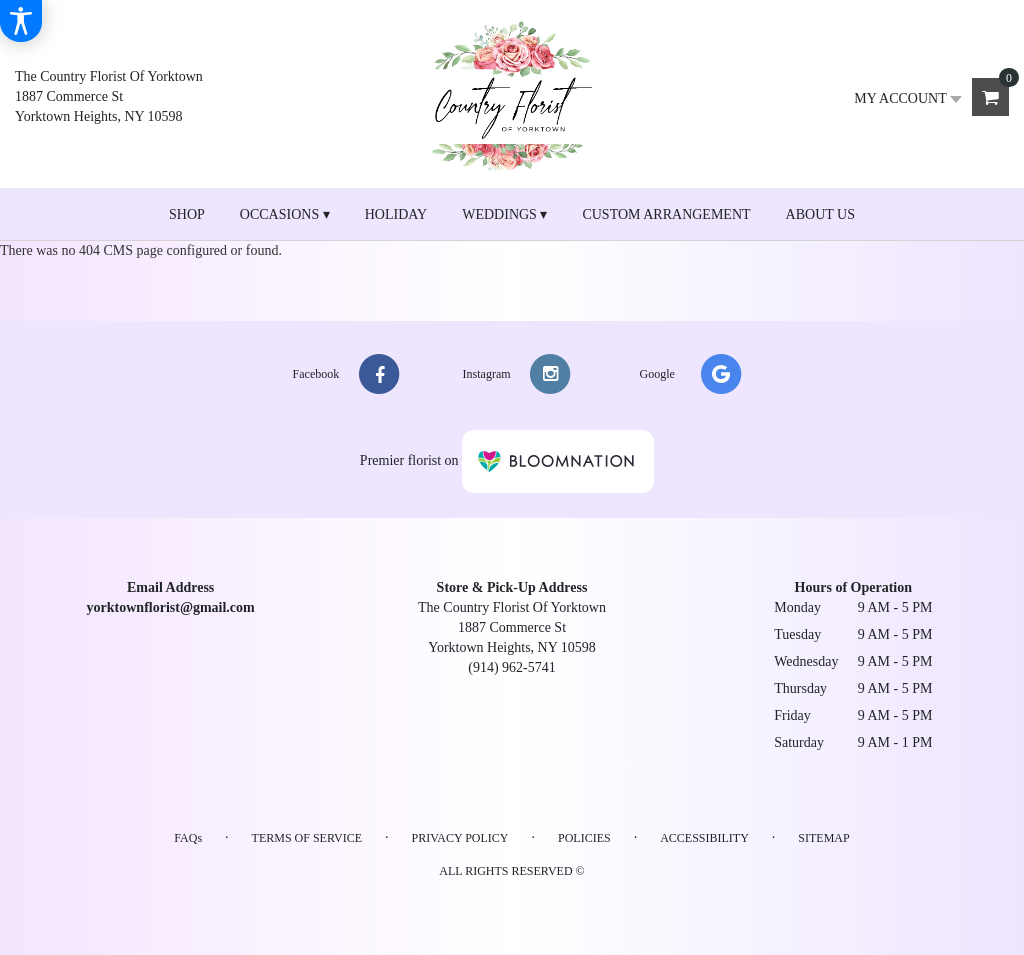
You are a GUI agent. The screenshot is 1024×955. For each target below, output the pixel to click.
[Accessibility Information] (21, 21)
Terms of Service (307, 838)
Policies (584, 838)
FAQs (188, 838)
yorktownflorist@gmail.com (171, 607)
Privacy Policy (459, 838)
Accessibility (704, 838)
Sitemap (823, 838)
